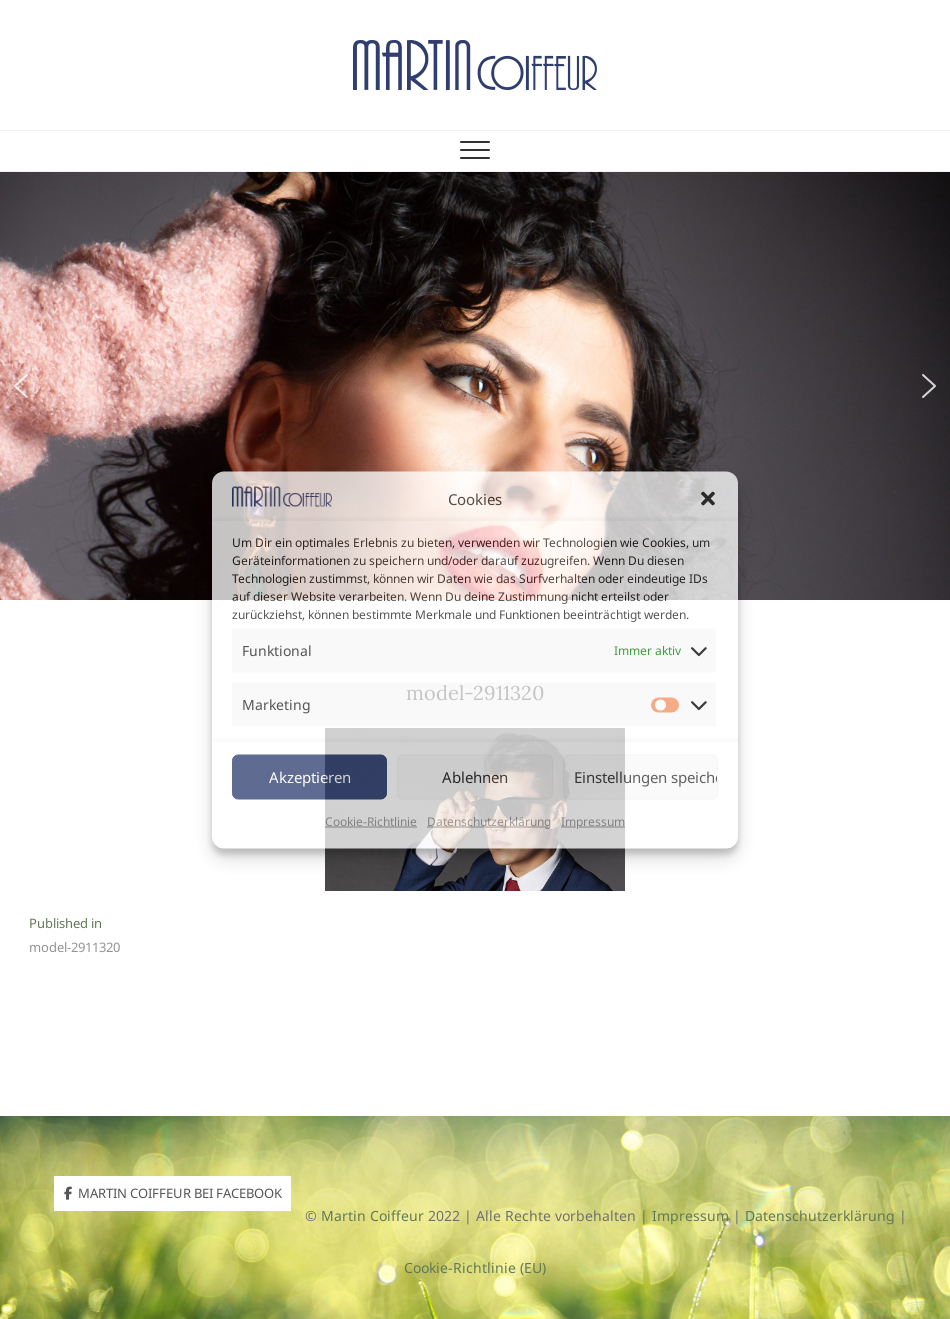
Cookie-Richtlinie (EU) (475, 1267)
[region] (475, 386)
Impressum (593, 820)
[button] (708, 498)
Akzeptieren (310, 777)
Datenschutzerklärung (489, 820)
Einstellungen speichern (646, 777)
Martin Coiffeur (372, 1215)
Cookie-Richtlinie (371, 820)
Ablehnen (475, 777)
